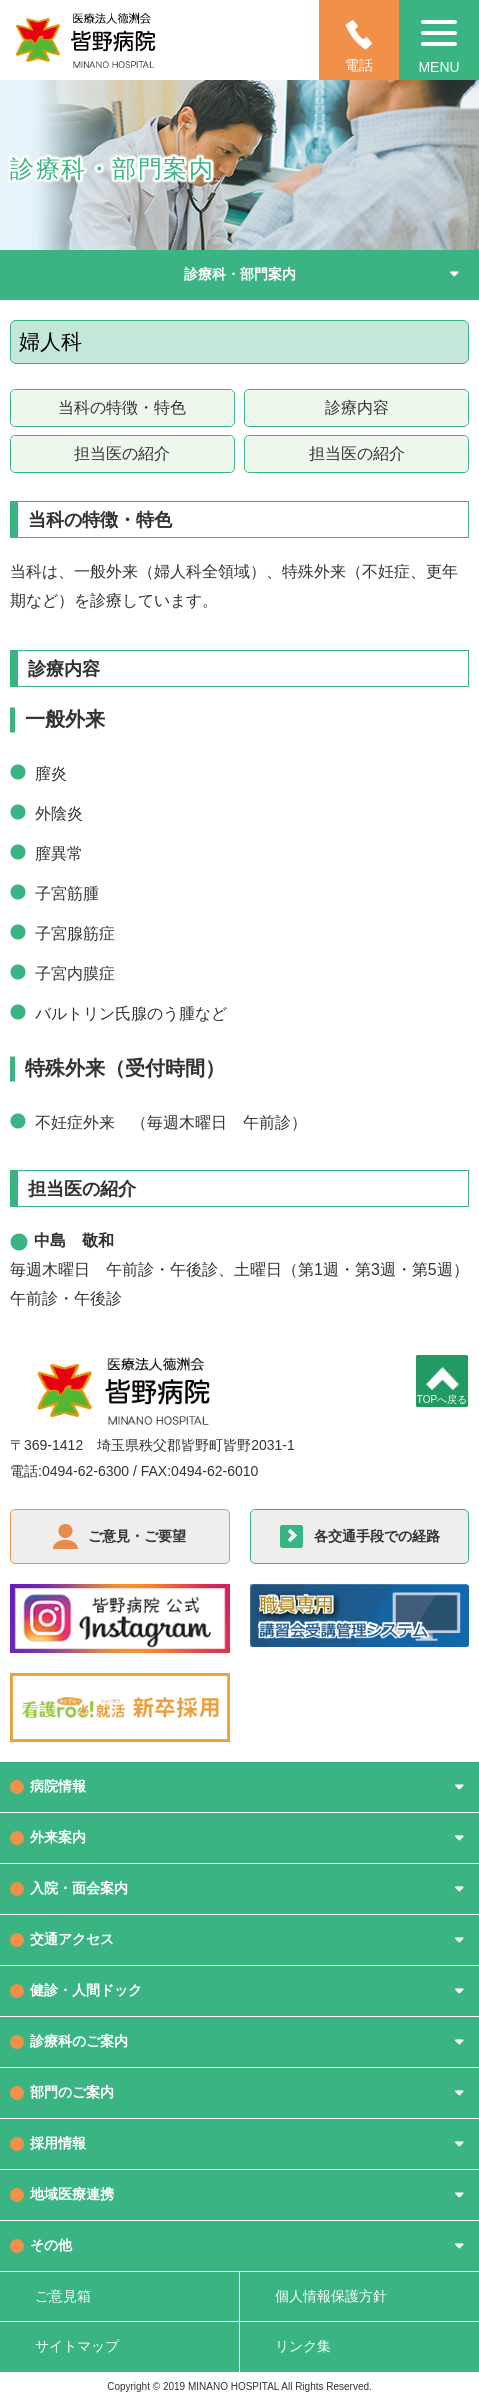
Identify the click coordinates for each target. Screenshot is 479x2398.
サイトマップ (77, 2346)
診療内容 (357, 407)
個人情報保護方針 (331, 2296)
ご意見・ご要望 (137, 1536)
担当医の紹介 (122, 453)
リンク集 (303, 2346)
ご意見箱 (63, 2296)
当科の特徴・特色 (122, 407)
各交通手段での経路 (377, 1536)
